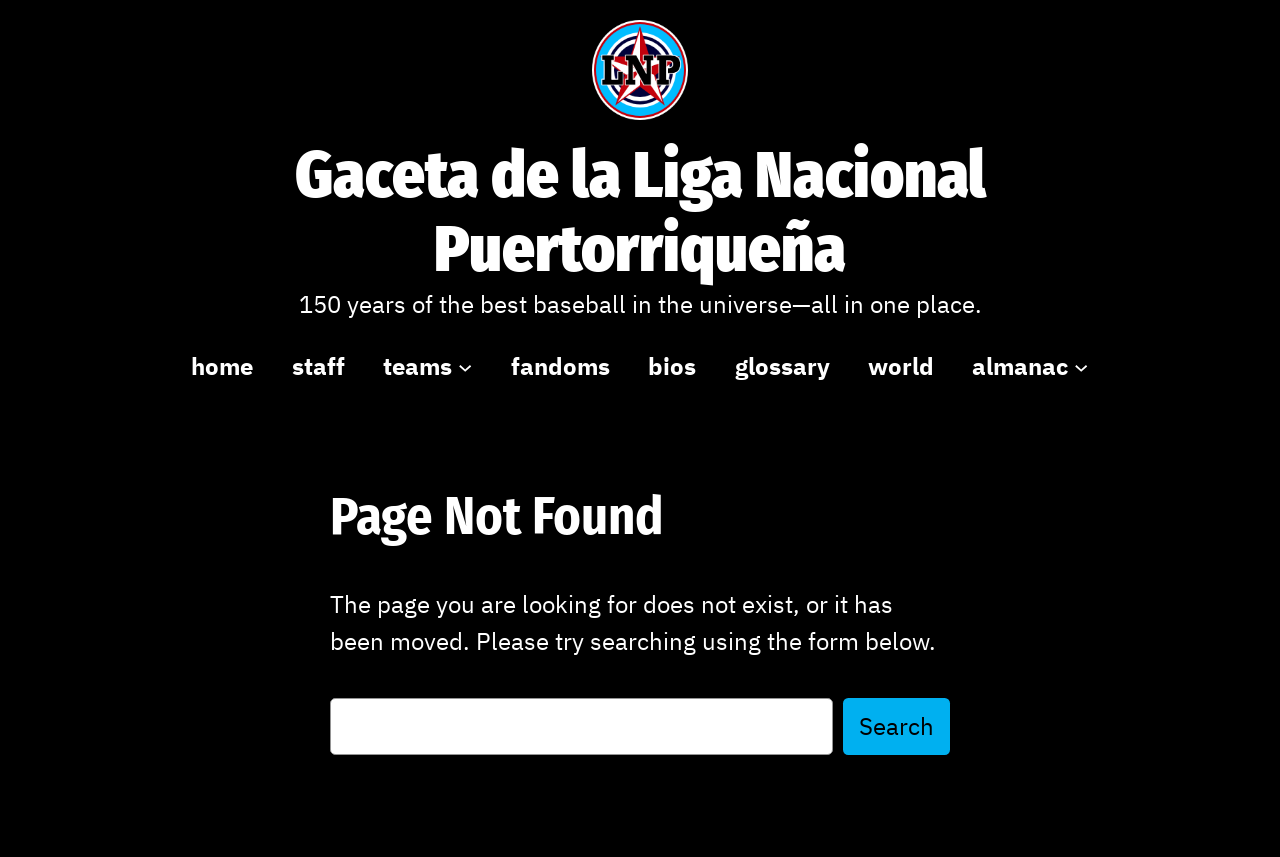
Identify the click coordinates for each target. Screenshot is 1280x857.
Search (896, 726)
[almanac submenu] (1081, 366)
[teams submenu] (465, 366)
